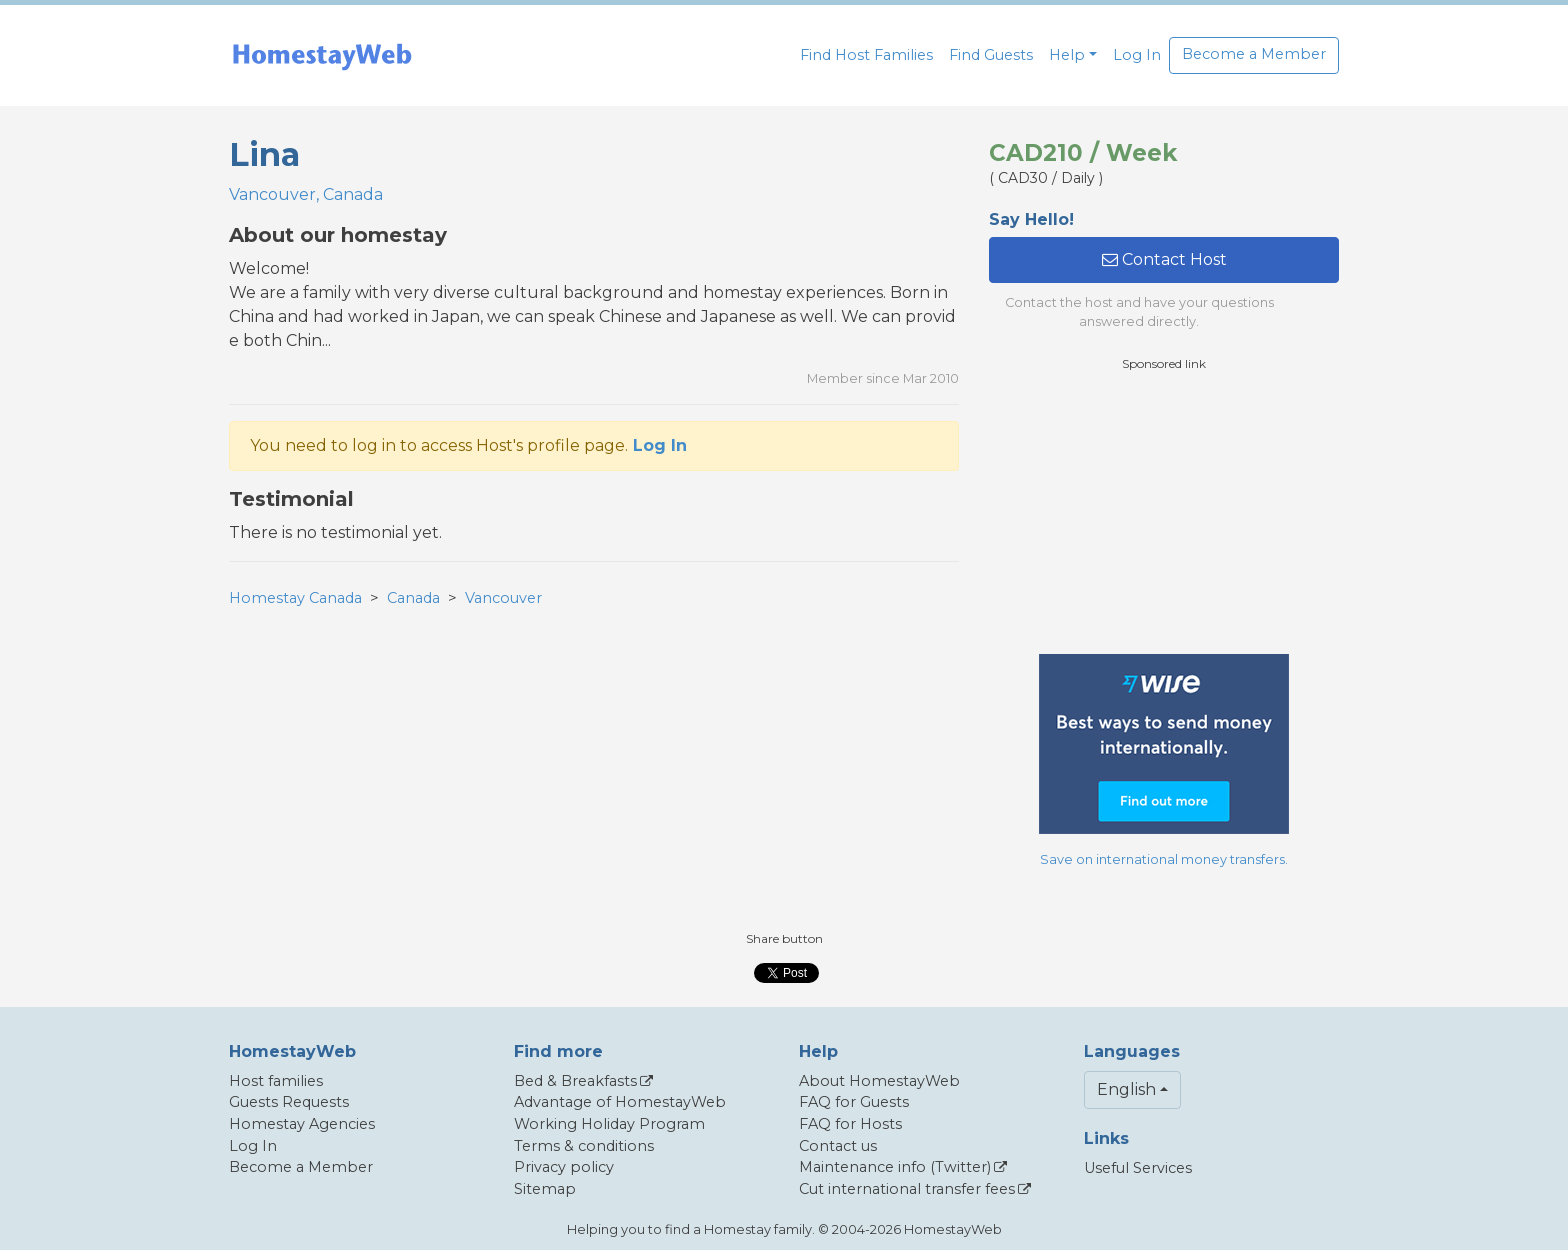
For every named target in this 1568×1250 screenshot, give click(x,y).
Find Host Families (866, 55)
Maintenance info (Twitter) (895, 1167)
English (1126, 1089)
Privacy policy (564, 1167)
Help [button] (1067, 55)
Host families (276, 1081)
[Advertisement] (1164, 513)
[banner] (322, 55)
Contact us (838, 1146)
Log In (1137, 55)
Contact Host (1164, 259)
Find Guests (991, 55)
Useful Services (1138, 1168)
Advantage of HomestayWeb (620, 1102)
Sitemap (545, 1189)
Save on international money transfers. (1164, 859)
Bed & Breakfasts (575, 1081)
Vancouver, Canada (306, 194)
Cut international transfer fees (907, 1189)
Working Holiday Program (609, 1124)
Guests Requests (289, 1102)
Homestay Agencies (302, 1124)
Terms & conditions (584, 1146)
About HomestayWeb (879, 1081)
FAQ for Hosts (850, 1124)
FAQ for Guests (854, 1102)
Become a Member (1254, 54)
